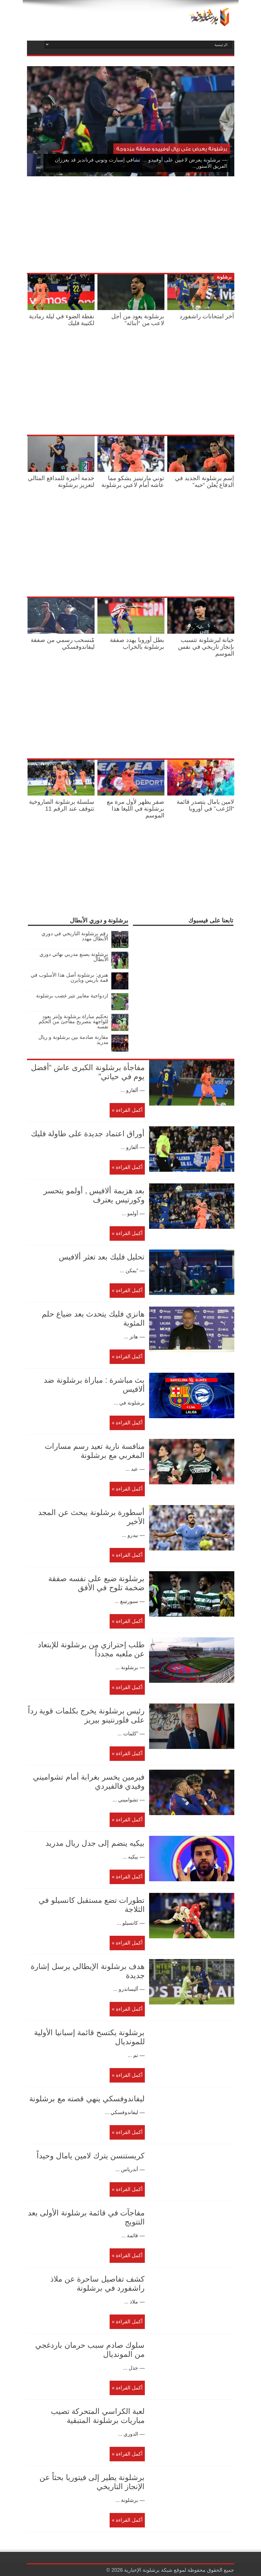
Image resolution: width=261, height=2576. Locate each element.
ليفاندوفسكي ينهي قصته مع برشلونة (87, 2098)
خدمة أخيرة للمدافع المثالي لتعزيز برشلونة (61, 481)
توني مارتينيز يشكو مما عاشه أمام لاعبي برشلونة (132, 481)
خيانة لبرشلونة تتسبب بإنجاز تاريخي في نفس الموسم (206, 647)
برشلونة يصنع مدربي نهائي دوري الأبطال (73, 956)
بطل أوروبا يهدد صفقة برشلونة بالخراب (137, 643)
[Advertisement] (167, 226)
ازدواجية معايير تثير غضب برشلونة (72, 996)
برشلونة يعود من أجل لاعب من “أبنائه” (137, 319)
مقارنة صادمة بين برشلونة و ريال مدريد (73, 1039)
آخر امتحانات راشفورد (206, 316)
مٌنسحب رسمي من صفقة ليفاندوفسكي (63, 643)
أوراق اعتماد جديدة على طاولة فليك (88, 1133)
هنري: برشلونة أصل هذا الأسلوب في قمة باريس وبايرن (69, 977)
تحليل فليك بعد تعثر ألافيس (102, 1257)
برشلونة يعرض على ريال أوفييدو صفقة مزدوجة (171, 149)
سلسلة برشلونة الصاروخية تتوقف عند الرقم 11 (62, 805)
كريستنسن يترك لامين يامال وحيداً (91, 2156)
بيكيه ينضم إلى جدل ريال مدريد (95, 1843)
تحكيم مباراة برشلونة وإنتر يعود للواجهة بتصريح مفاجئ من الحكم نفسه (73, 1021)
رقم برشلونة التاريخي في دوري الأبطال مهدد (74, 936)
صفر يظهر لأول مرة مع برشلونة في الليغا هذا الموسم (135, 808)
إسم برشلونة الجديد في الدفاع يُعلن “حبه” (204, 481)
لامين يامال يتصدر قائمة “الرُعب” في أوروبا (205, 805)
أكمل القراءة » (127, 1110)
